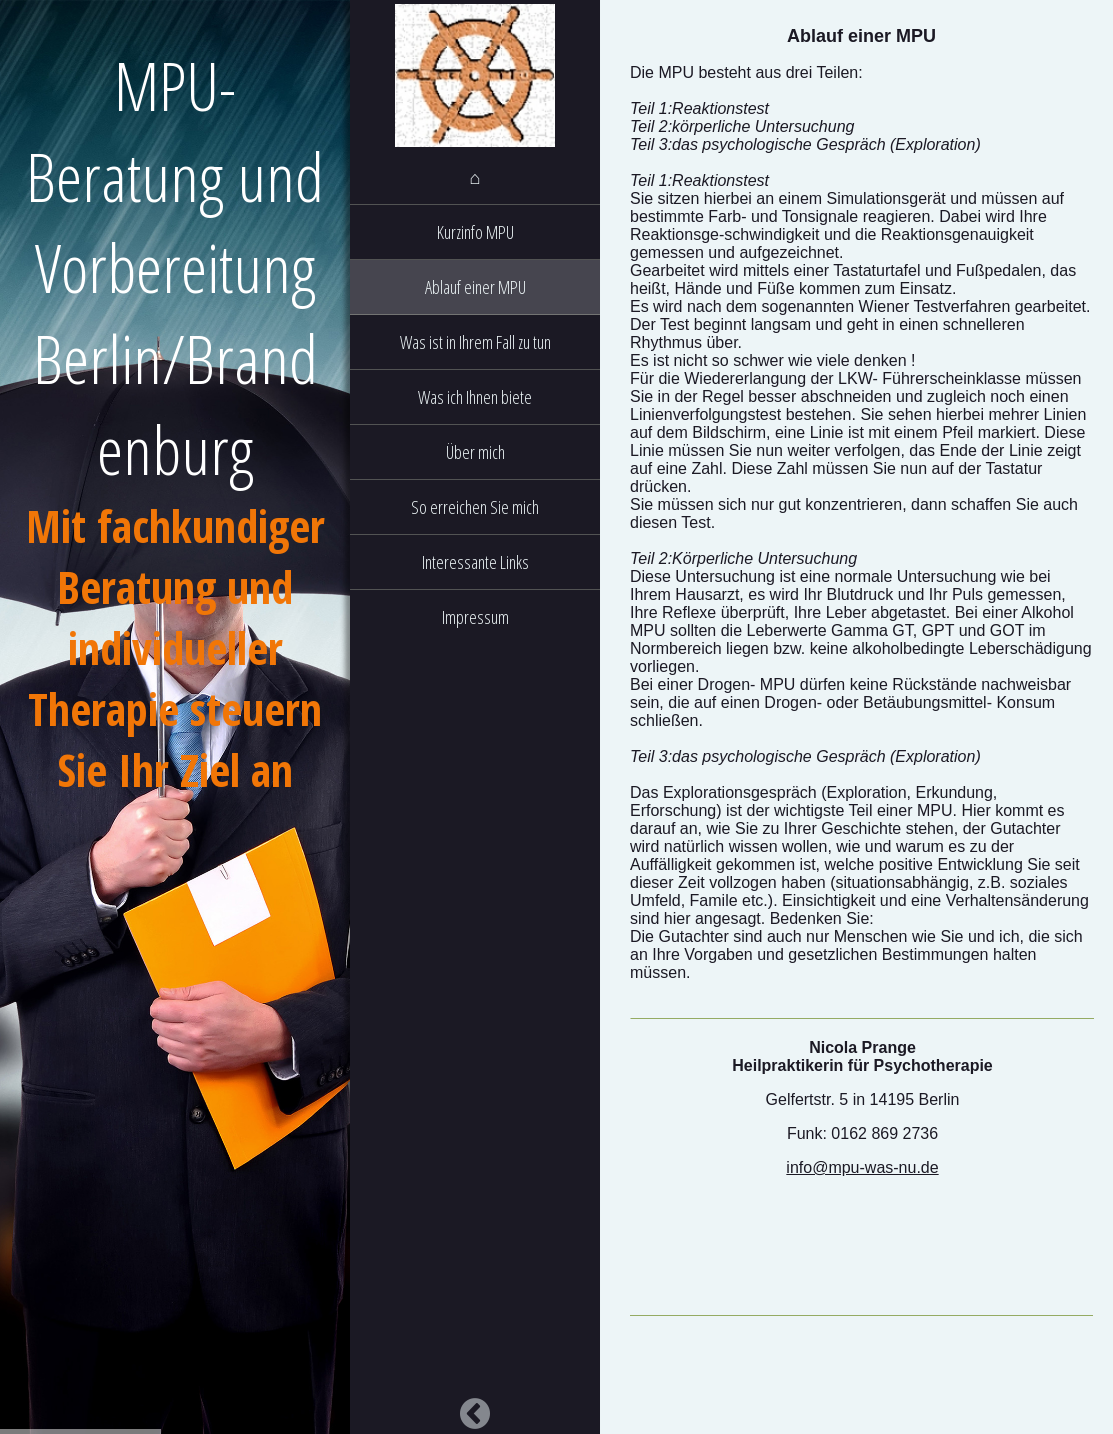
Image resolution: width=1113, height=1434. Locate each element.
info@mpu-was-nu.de (862, 1167)
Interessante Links (475, 562)
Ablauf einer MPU (475, 287)
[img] (475, 75)
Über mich (475, 452)
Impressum (475, 617)
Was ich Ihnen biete (475, 397)
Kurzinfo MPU (475, 232)
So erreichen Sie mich (475, 507)
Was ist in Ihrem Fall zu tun (475, 342)
